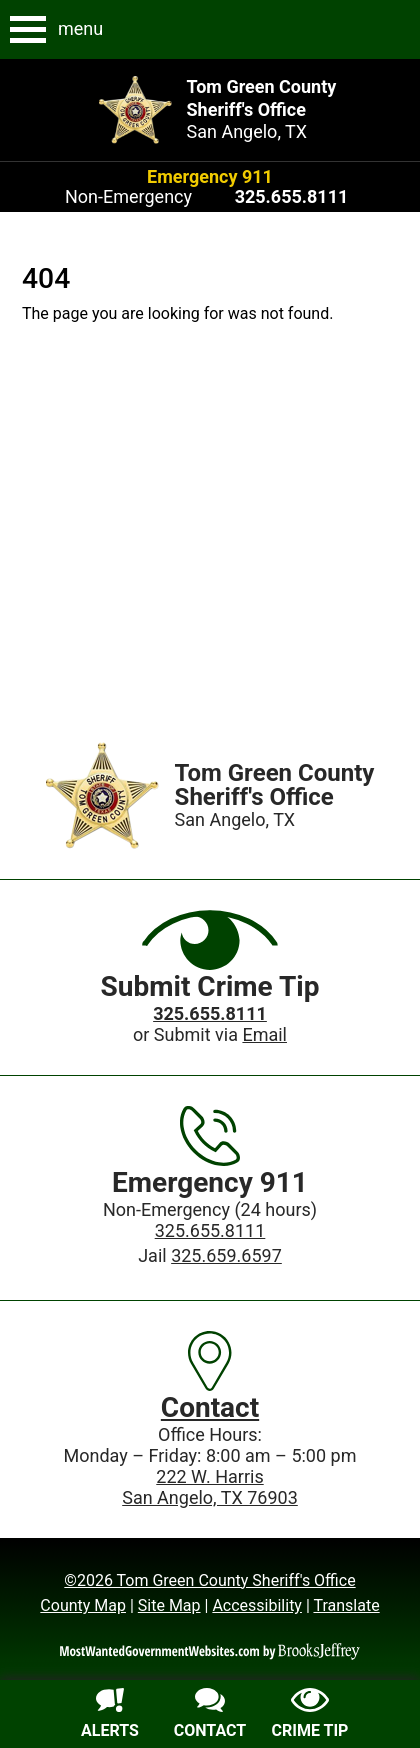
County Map (83, 1605)
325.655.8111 (210, 1230)
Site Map (169, 1605)
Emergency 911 (210, 176)
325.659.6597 (226, 1255)
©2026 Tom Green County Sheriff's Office (209, 1580)
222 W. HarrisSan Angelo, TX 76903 (210, 1487)
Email (264, 1034)
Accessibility (257, 1605)
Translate (346, 1605)
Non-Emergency (128, 196)
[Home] (102, 795)
